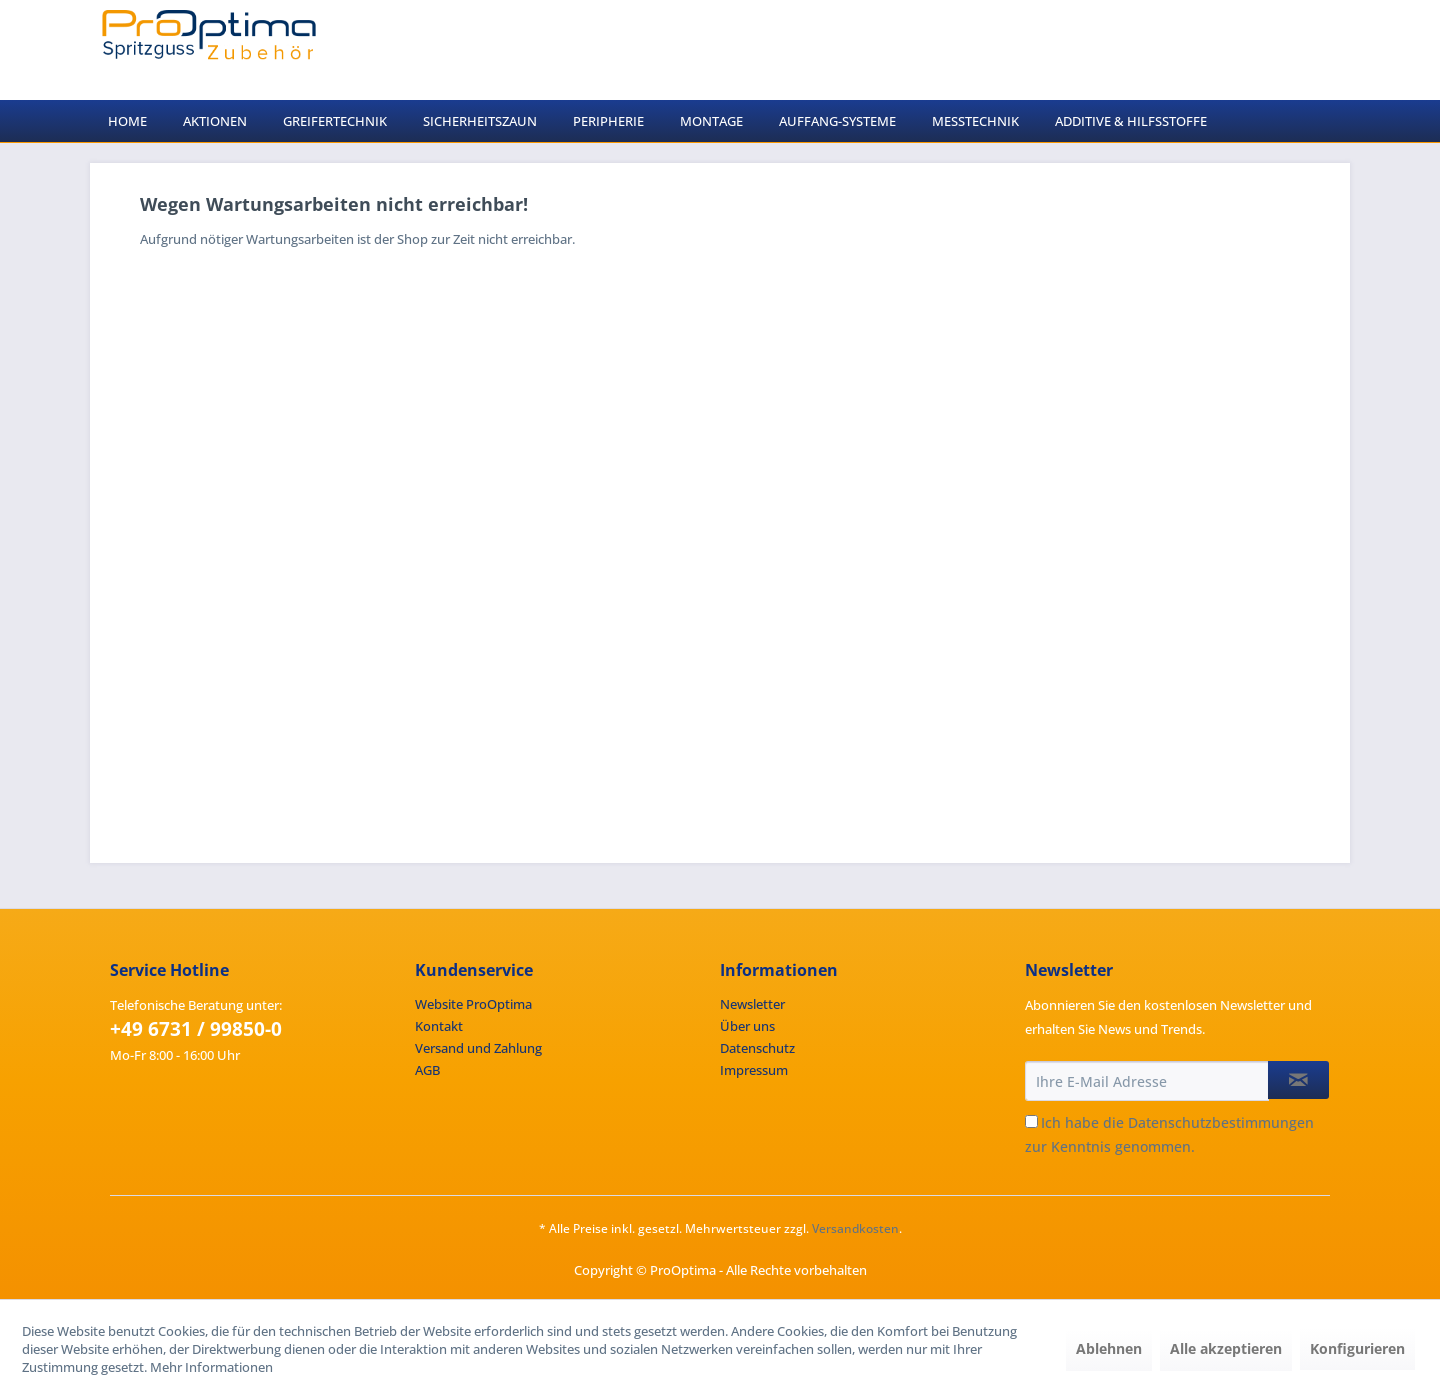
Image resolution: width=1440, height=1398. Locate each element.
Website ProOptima (473, 1004)
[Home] (127, 121)
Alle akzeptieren (1226, 1348)
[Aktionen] (215, 121)
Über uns (747, 1026)
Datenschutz (757, 1048)
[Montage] (711, 121)
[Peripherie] (608, 121)
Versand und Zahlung (478, 1048)
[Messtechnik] (975, 121)
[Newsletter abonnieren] (1298, 1080)
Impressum (754, 1070)
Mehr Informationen (211, 1367)
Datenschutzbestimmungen (1221, 1122)
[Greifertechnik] (335, 121)
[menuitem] (127, 121)
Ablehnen (1109, 1348)
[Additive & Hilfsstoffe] (1131, 121)
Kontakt (439, 1026)
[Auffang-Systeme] (837, 121)
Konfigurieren (1357, 1348)
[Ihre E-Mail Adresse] (1147, 1081)
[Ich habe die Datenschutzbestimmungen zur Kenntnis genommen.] (1031, 1121)
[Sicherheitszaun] (480, 121)
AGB (427, 1070)
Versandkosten (855, 1228)
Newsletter (752, 1004)
